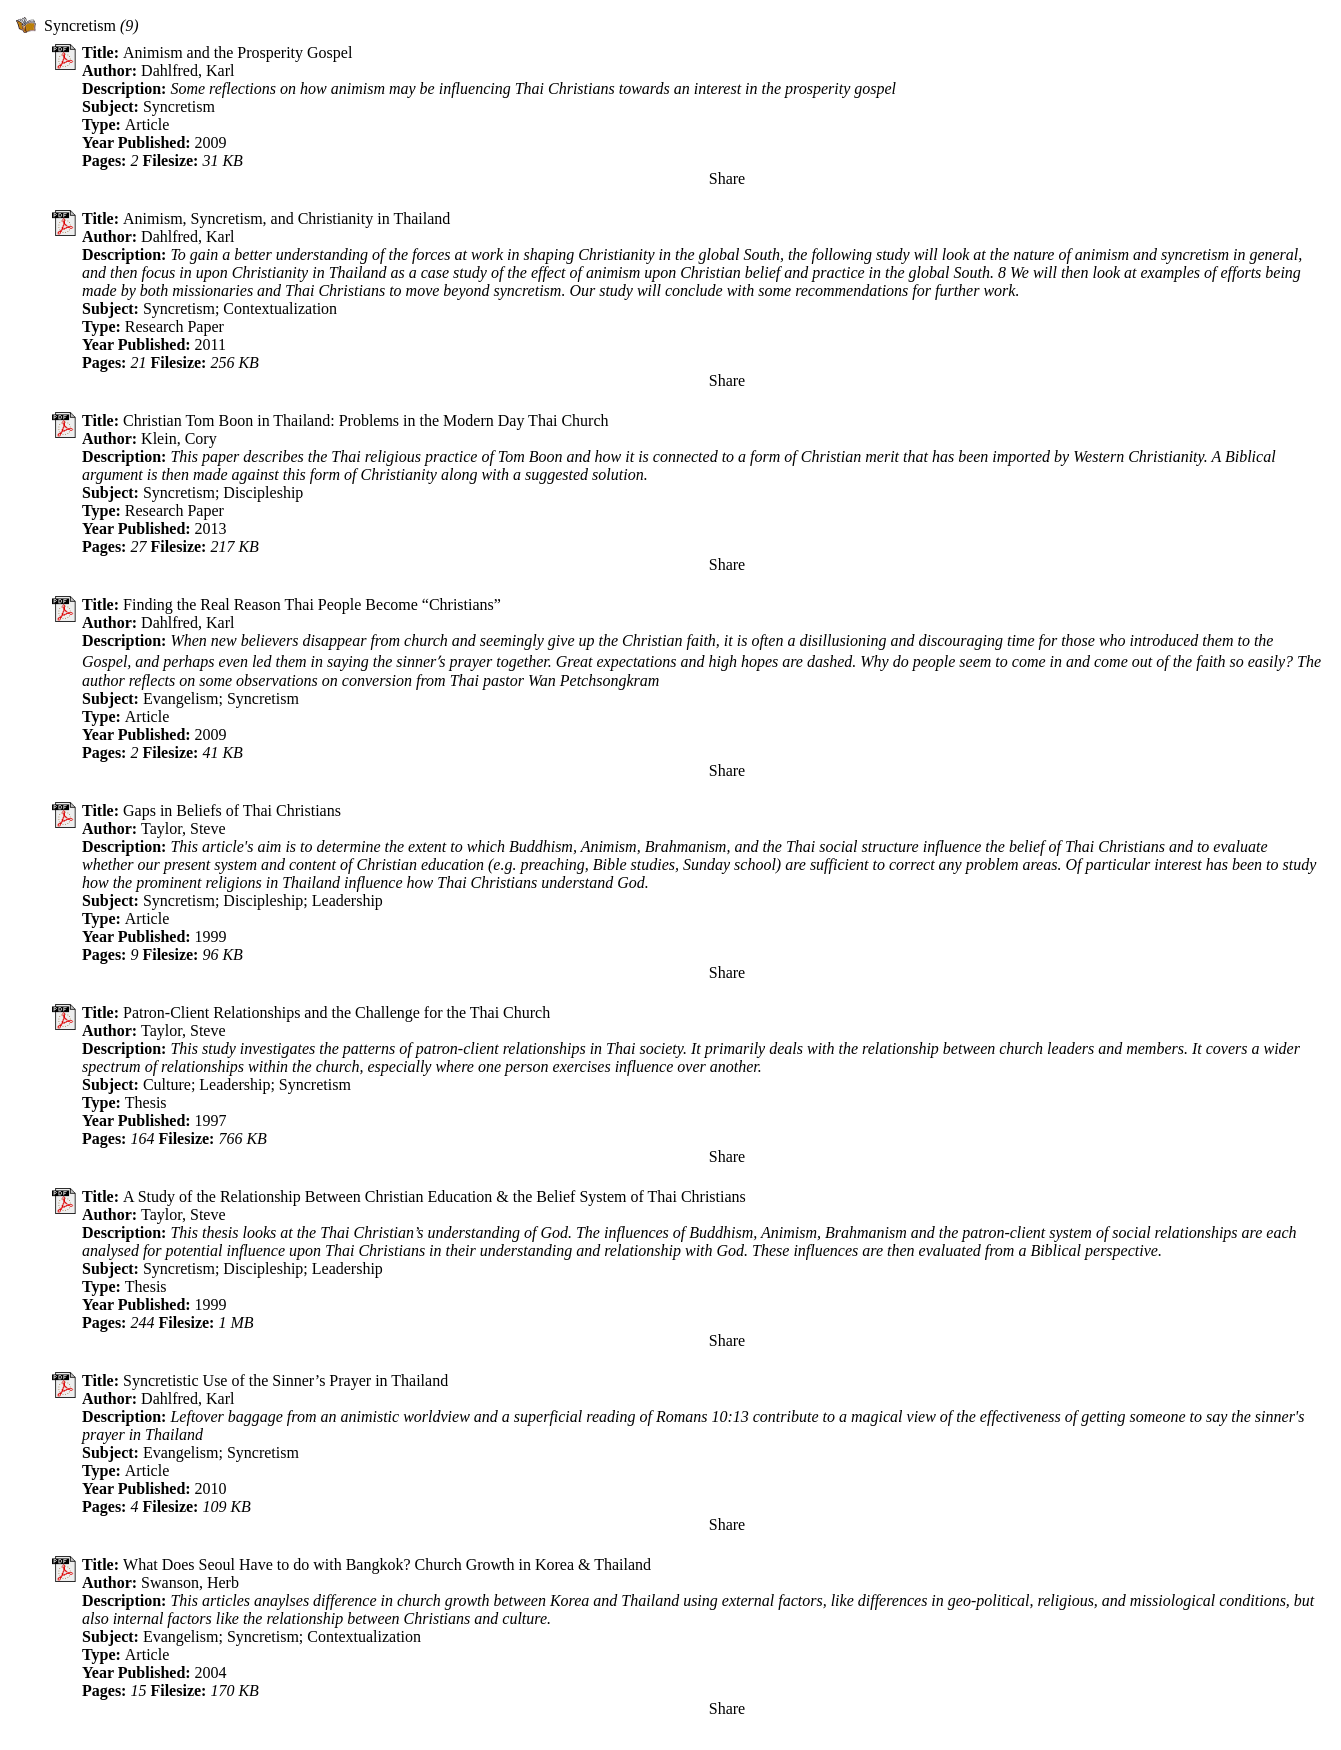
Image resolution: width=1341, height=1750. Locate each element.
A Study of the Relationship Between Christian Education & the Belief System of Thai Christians (434, 1196)
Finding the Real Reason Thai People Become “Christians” (312, 604)
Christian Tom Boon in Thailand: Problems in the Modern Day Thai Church (366, 420)
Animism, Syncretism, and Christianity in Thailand (286, 218)
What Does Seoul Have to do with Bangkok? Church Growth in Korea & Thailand (387, 1564)
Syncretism (80, 25)
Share (727, 178)
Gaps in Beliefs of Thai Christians (232, 810)
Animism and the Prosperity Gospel (237, 52)
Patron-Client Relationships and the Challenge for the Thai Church (336, 1012)
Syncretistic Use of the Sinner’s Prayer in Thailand (285, 1380)
